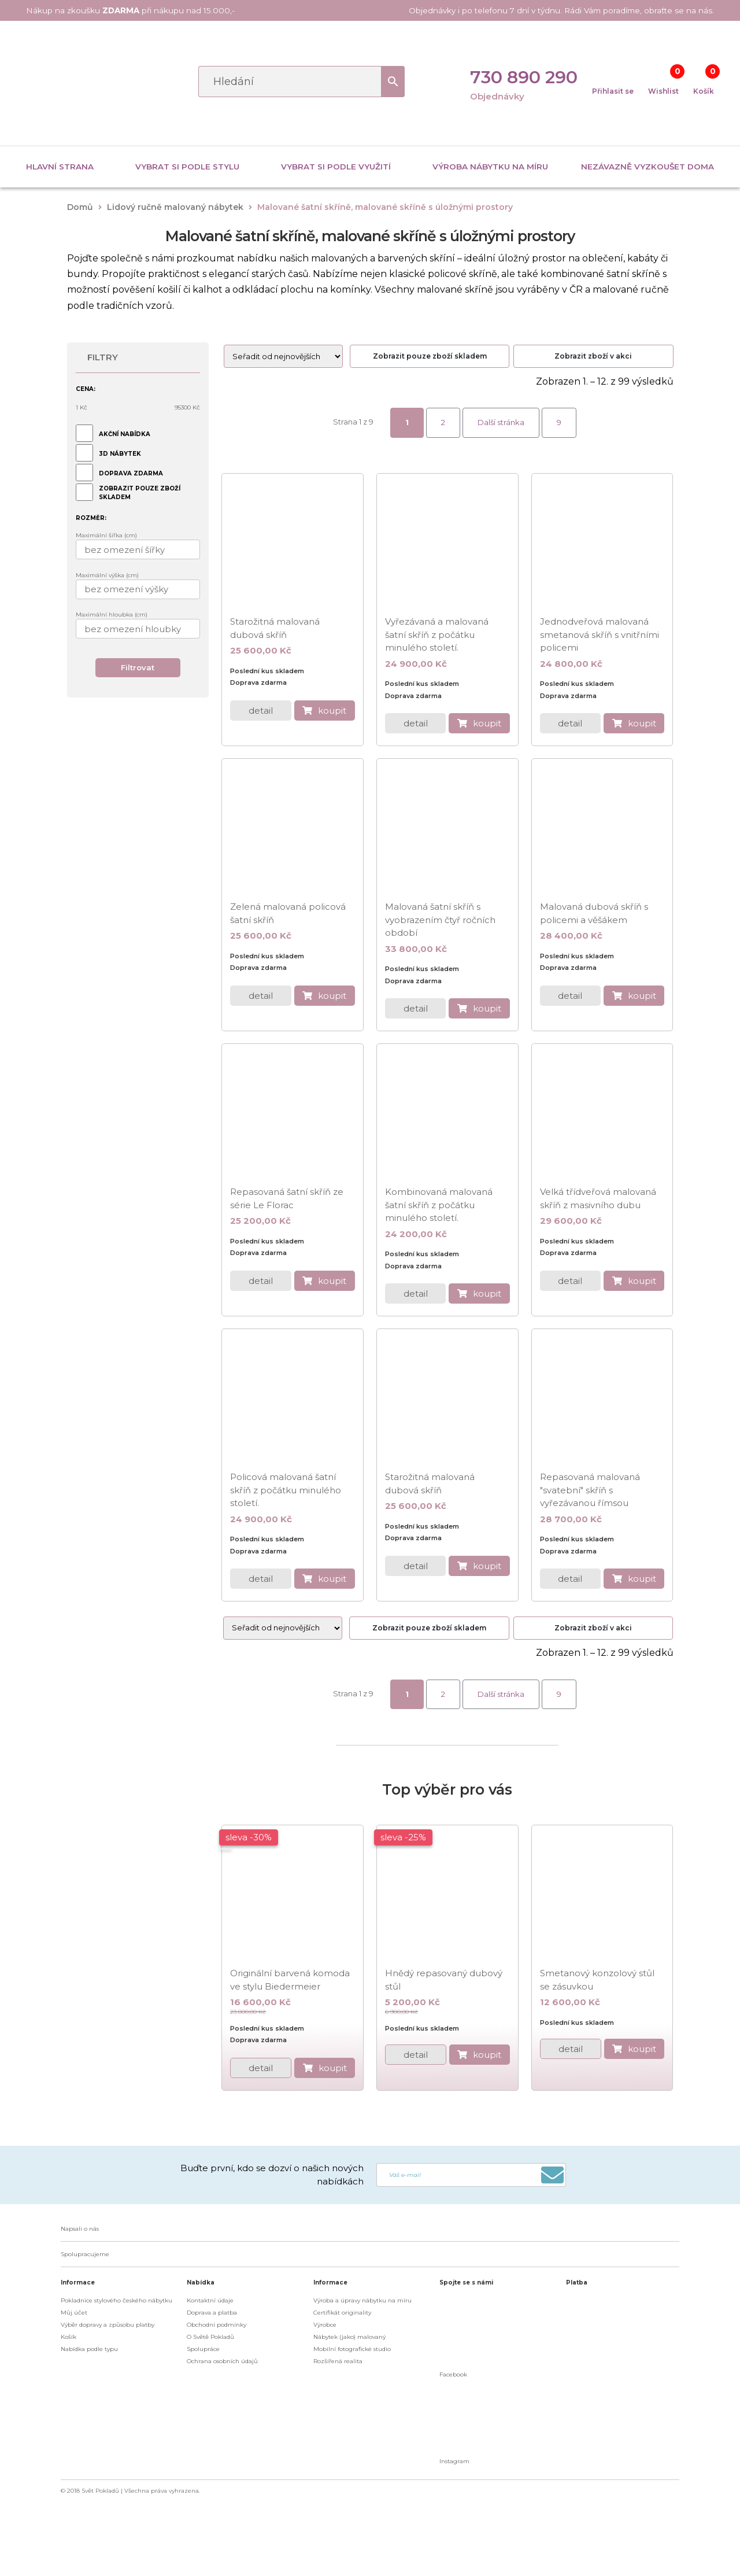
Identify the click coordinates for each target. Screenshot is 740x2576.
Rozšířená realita (337, 2361)
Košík (703, 91)
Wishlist (663, 91)
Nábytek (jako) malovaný (349, 2337)
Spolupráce (203, 2349)
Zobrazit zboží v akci (593, 356)
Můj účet (74, 2312)
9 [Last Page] (559, 422)
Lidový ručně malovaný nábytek (175, 207)
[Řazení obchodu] (283, 356)
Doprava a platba (212, 2312)
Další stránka (501, 422)
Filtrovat (137, 667)
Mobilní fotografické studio (352, 2349)
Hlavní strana (60, 166)
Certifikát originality (342, 2312)
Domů (80, 207)
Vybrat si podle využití (336, 166)
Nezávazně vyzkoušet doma (647, 166)
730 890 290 (524, 77)
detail (261, 710)
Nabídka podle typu (89, 2349)
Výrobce (324, 2324)
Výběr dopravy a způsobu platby (107, 2324)
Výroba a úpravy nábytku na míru (362, 2300)
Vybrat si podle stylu (187, 166)
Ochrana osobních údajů (222, 2361)
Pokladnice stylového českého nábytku (116, 2300)
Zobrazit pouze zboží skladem (430, 356)
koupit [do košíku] (332, 710)
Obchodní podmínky (216, 2324)
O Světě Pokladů (210, 2337)
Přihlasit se (613, 91)
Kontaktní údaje (210, 2300)
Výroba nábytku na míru (490, 166)
